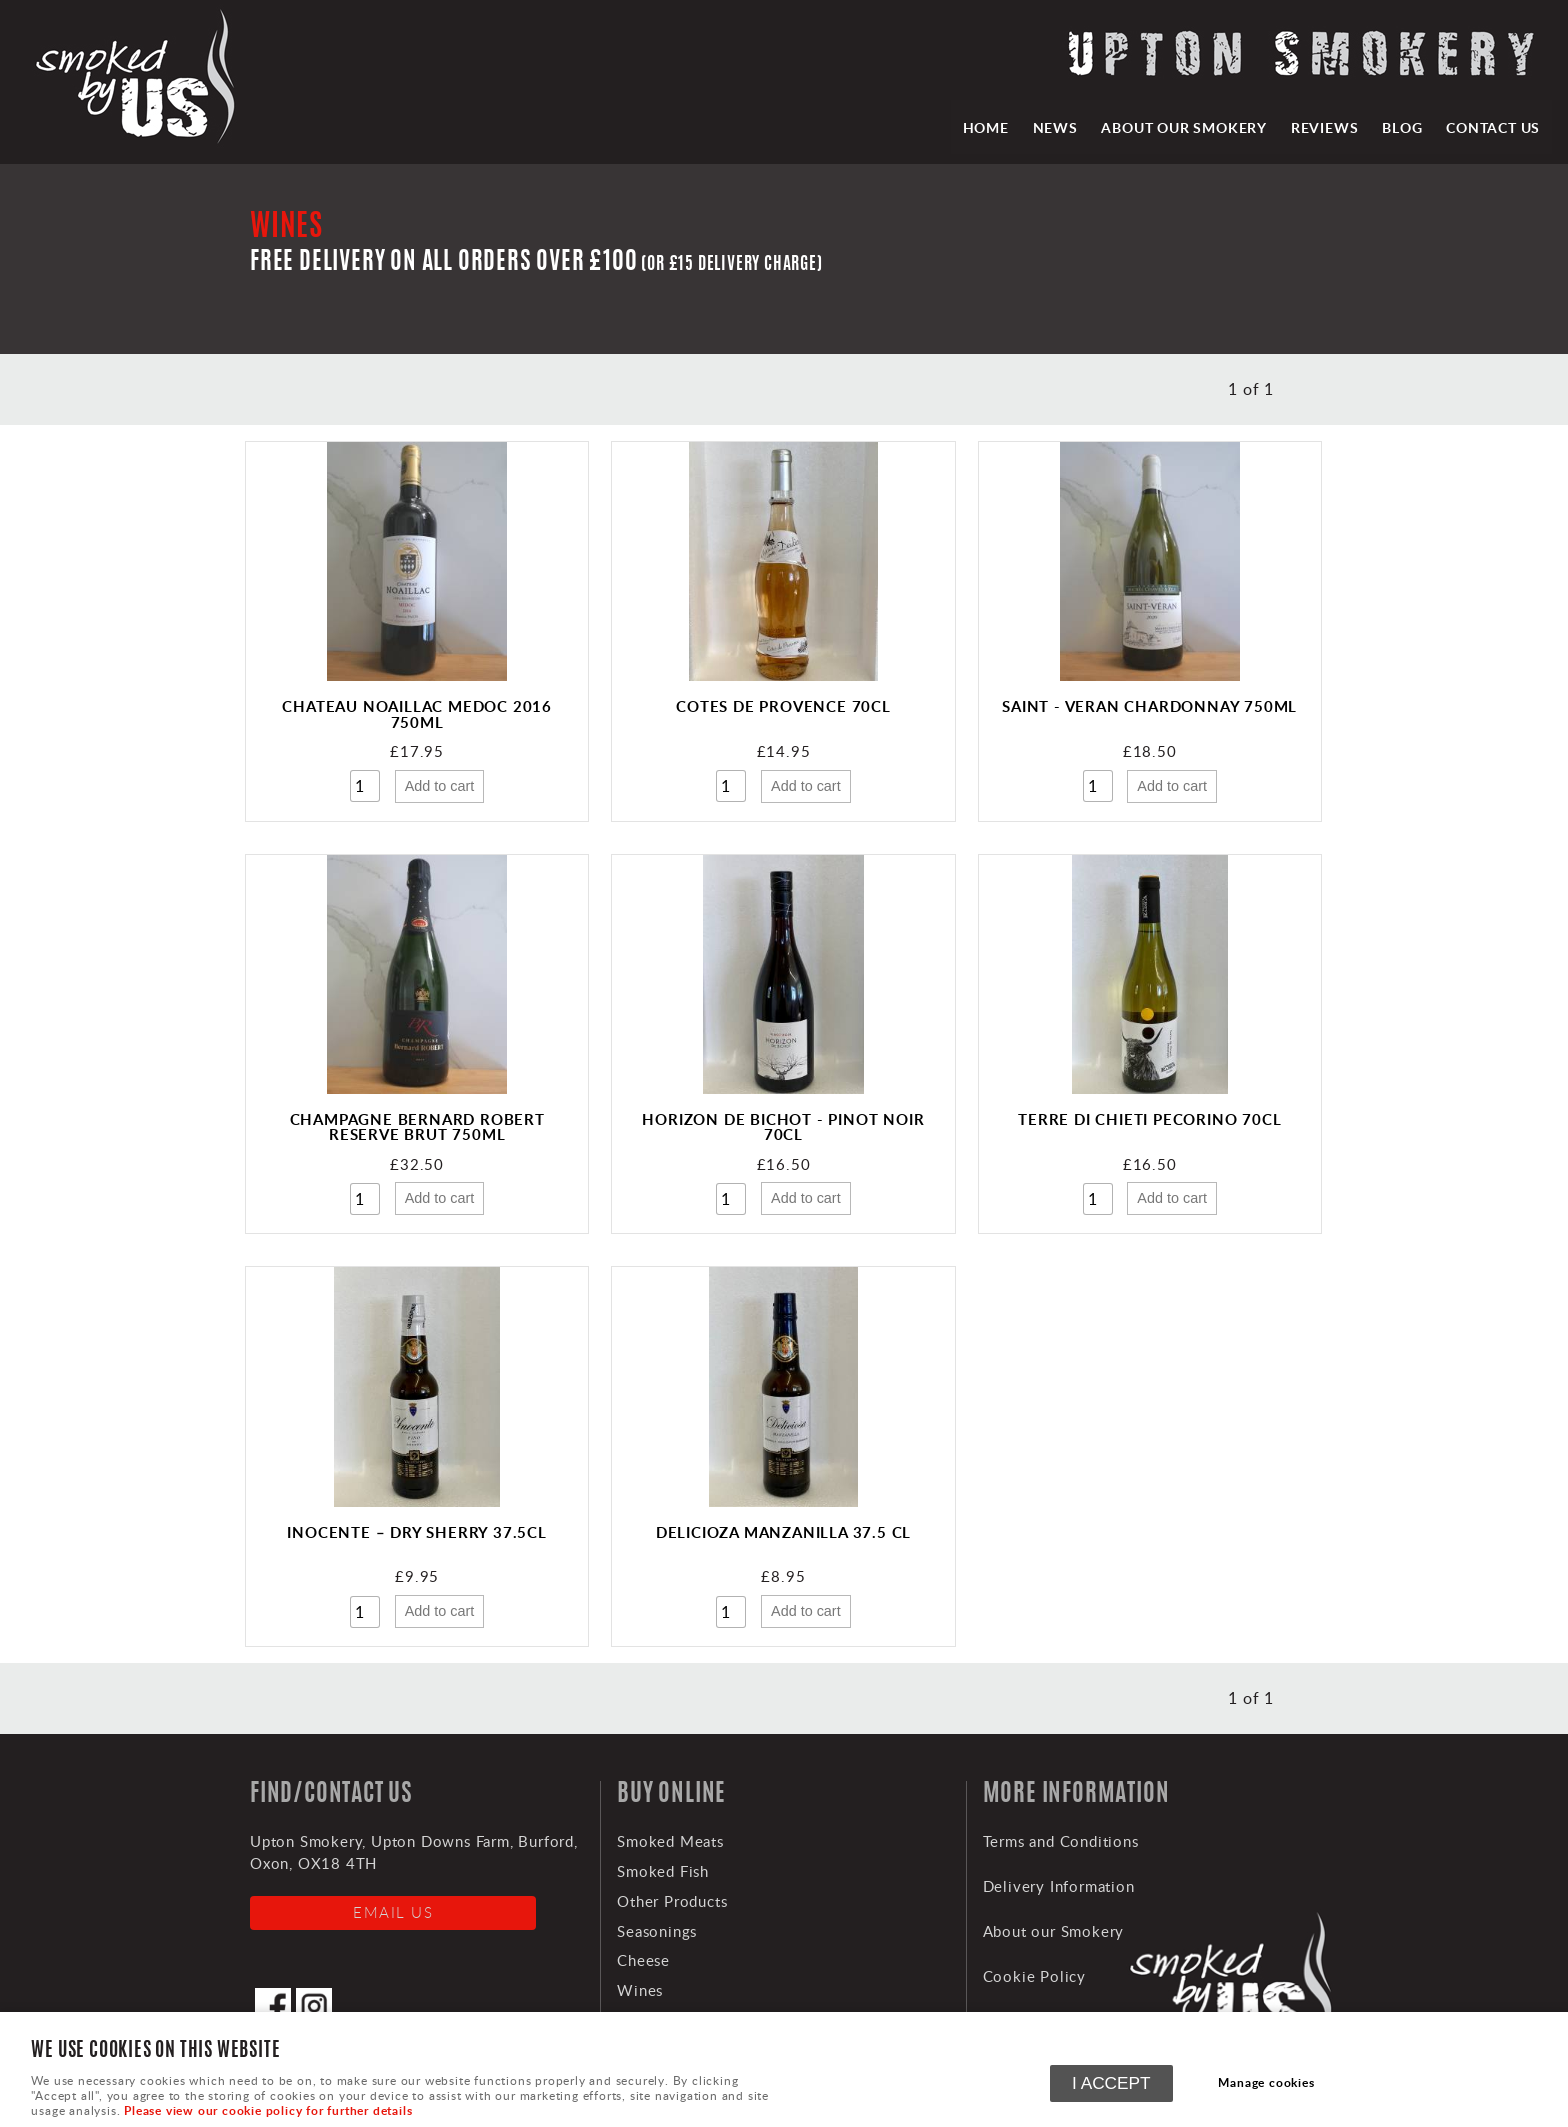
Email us (393, 1912)
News (1053, 127)
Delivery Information (1059, 1886)
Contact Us (1493, 127)
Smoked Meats (670, 1841)
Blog (1402, 127)
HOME (984, 127)
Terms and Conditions (1061, 1841)
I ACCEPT (1111, 2083)
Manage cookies (1267, 2082)
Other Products (672, 1901)
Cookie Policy (1034, 1976)
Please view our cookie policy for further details (268, 2110)
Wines (640, 1990)
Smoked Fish (663, 1871)
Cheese (643, 1960)
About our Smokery (1184, 127)
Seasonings (657, 1931)
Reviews (1324, 127)
